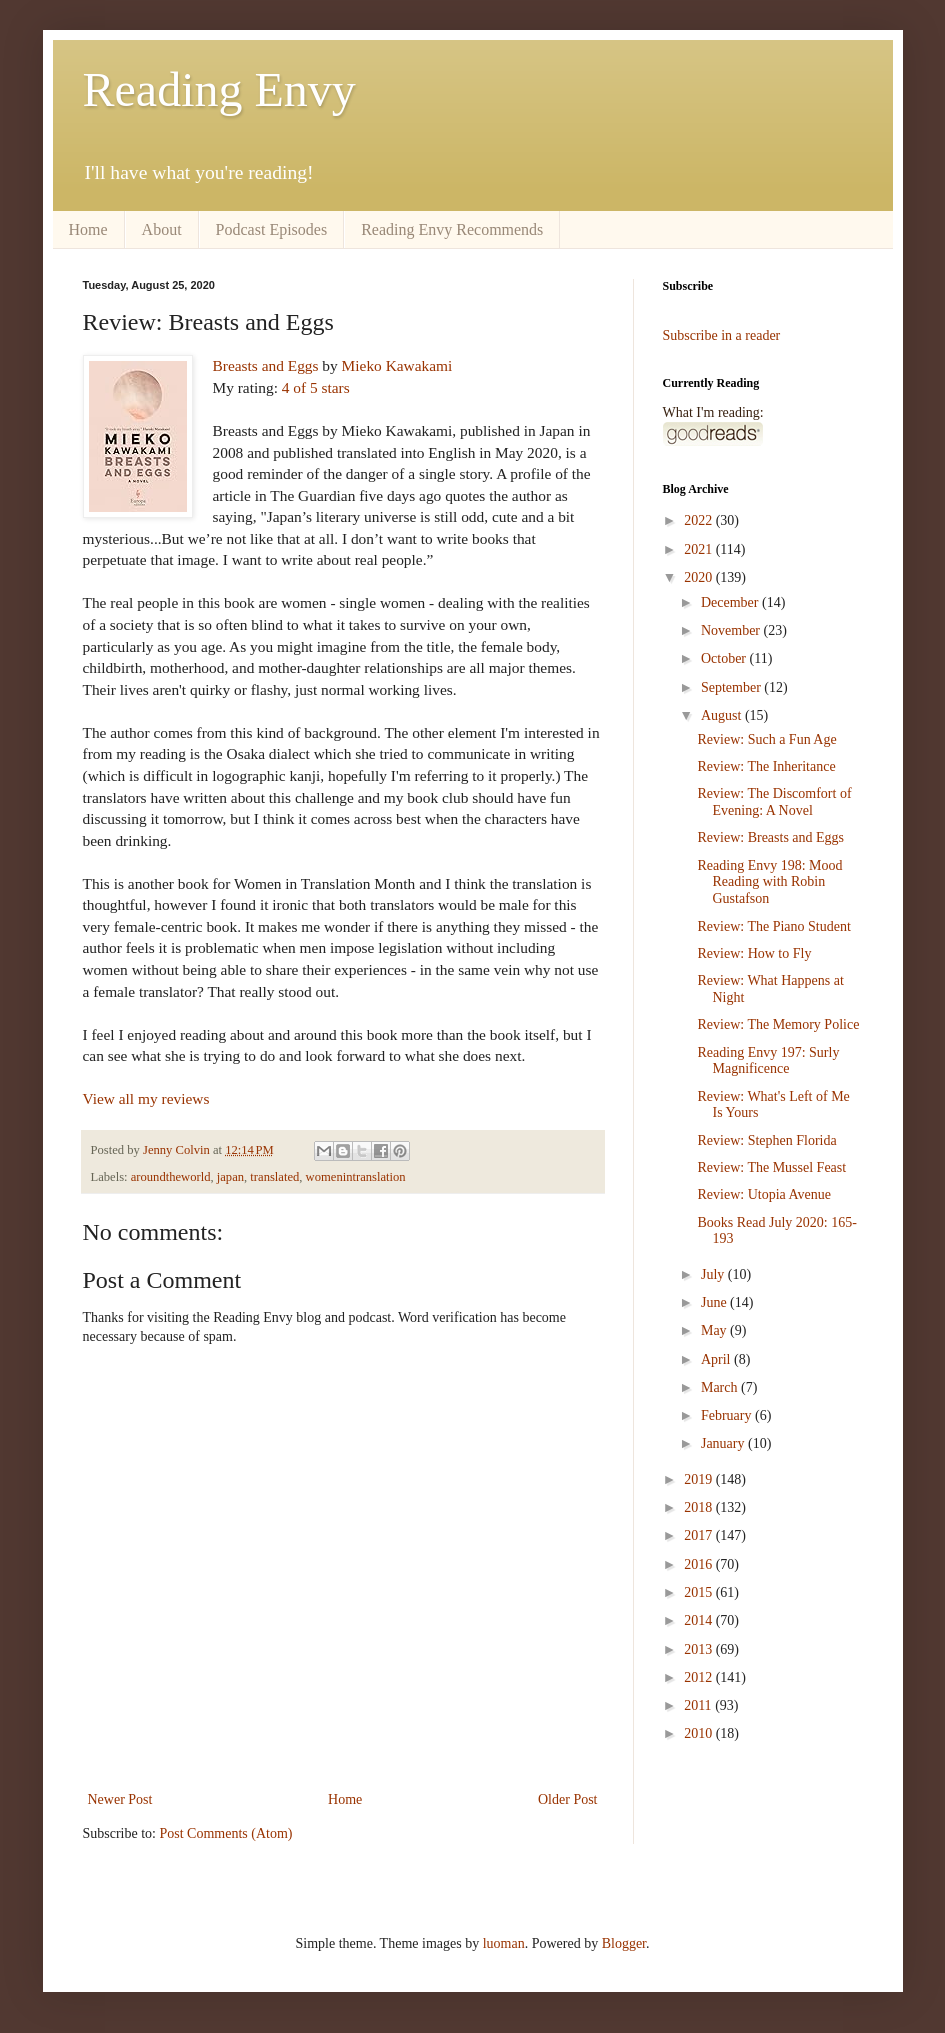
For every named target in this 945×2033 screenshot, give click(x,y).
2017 (700, 1535)
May (715, 1330)
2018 (700, 1507)
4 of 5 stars (316, 387)
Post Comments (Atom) (226, 1833)
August (723, 715)
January (724, 1443)
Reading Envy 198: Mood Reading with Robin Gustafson (769, 882)
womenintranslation (356, 1177)
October (725, 658)
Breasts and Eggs (266, 365)
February (728, 1415)
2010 (700, 1733)
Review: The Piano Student (773, 926)
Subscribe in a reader (722, 335)
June (715, 1302)
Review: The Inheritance (766, 766)
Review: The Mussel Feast (771, 1167)
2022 (700, 520)
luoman (504, 1943)
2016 (700, 1564)
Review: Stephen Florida (766, 1140)
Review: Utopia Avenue (764, 1194)
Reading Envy (219, 89)
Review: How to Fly (754, 953)
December (731, 602)
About (162, 229)
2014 (700, 1620)
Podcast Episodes (272, 229)
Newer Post (120, 1799)
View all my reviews (146, 1098)
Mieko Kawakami (397, 365)
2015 (700, 1592)
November (732, 630)
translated (274, 1177)
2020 (700, 577)
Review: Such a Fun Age (766, 739)
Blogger (624, 1943)
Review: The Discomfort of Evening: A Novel (774, 802)
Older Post (568, 1799)
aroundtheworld (171, 1177)
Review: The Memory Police (778, 1024)
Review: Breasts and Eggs (770, 837)
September (732, 687)
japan (230, 1177)
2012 (700, 1677)
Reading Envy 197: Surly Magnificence (768, 1061)
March (721, 1387)
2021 (700, 549)
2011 (699, 1705)
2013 (700, 1649)
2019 (700, 1479)
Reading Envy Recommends (452, 229)
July (714, 1274)
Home (88, 229)
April (717, 1359)
